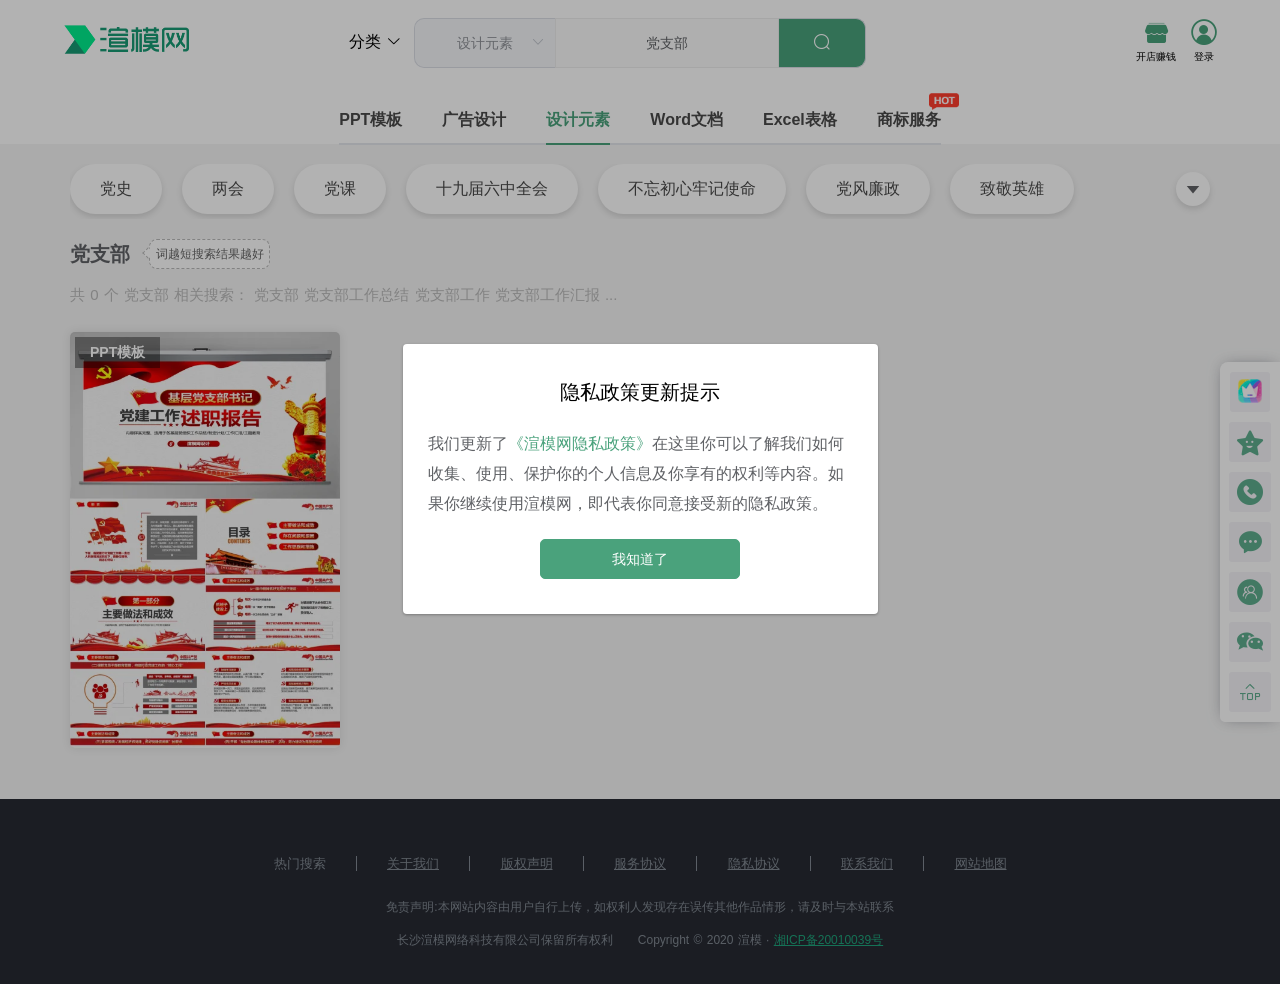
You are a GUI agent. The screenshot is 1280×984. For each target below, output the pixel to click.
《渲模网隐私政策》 (580, 443)
